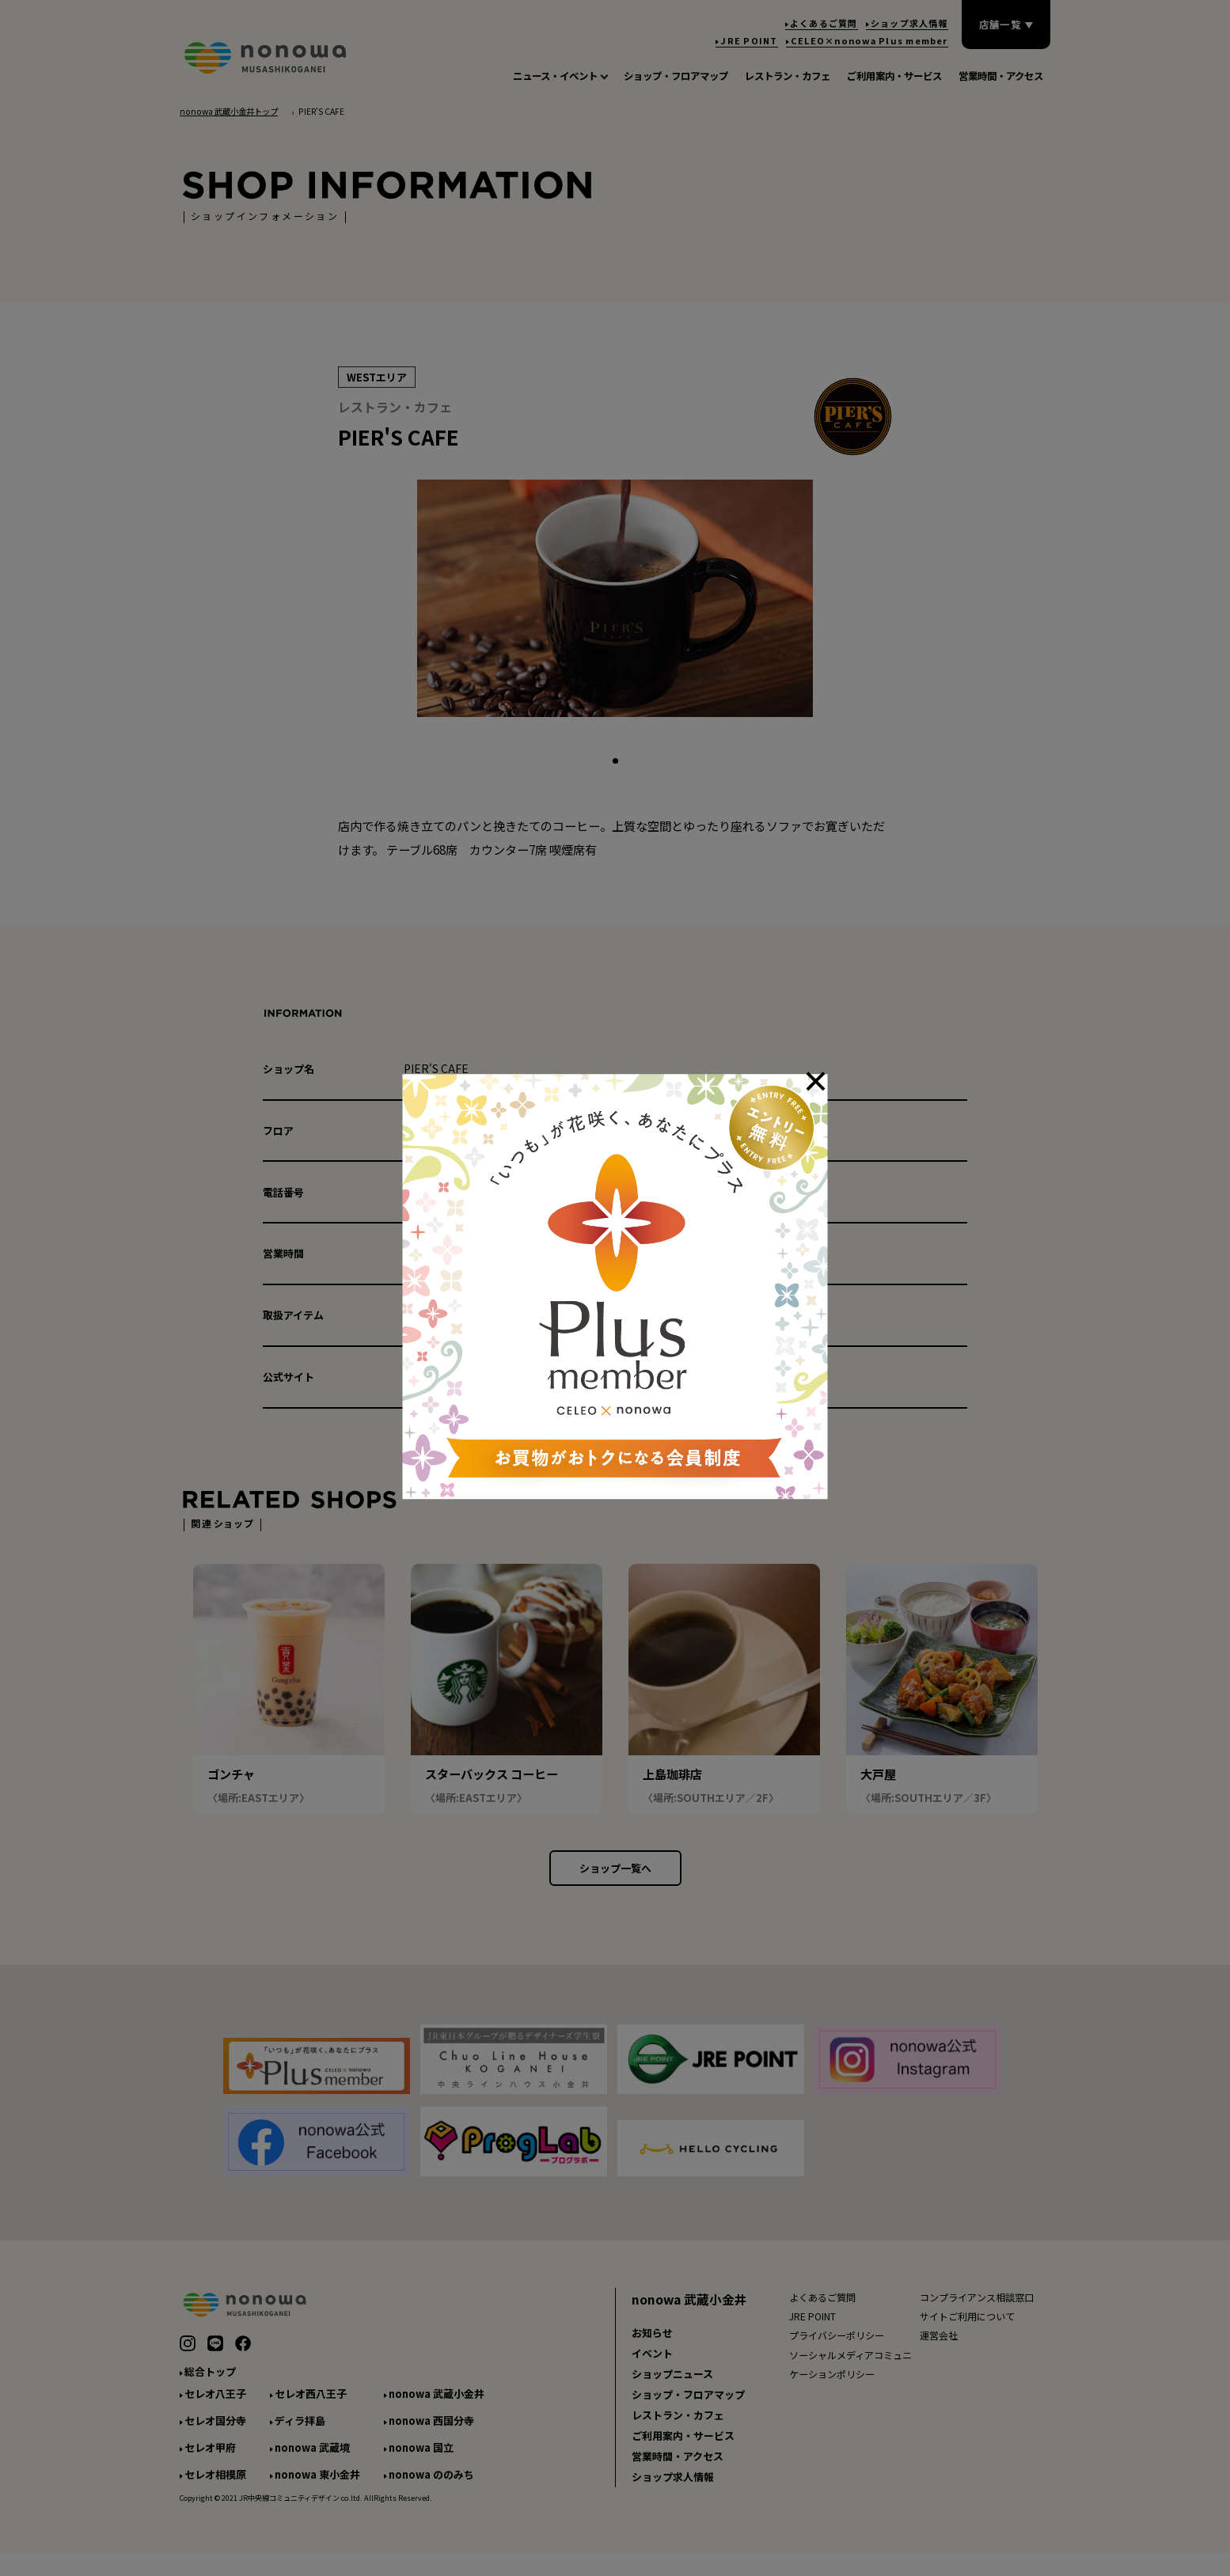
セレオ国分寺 (215, 2436)
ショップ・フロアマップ (688, 2410)
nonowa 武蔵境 (312, 2463)
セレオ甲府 (210, 2463)
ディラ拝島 (300, 2436)
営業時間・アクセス (677, 2471)
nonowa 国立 (421, 2463)
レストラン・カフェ (678, 2430)
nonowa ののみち (431, 2490)
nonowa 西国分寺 (431, 2436)
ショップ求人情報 (673, 2492)
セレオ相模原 (215, 2490)
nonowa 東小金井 (317, 2490)
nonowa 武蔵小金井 (436, 2410)
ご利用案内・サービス (683, 2451)
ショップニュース (672, 2389)
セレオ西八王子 (311, 2410)
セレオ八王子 (215, 2410)
